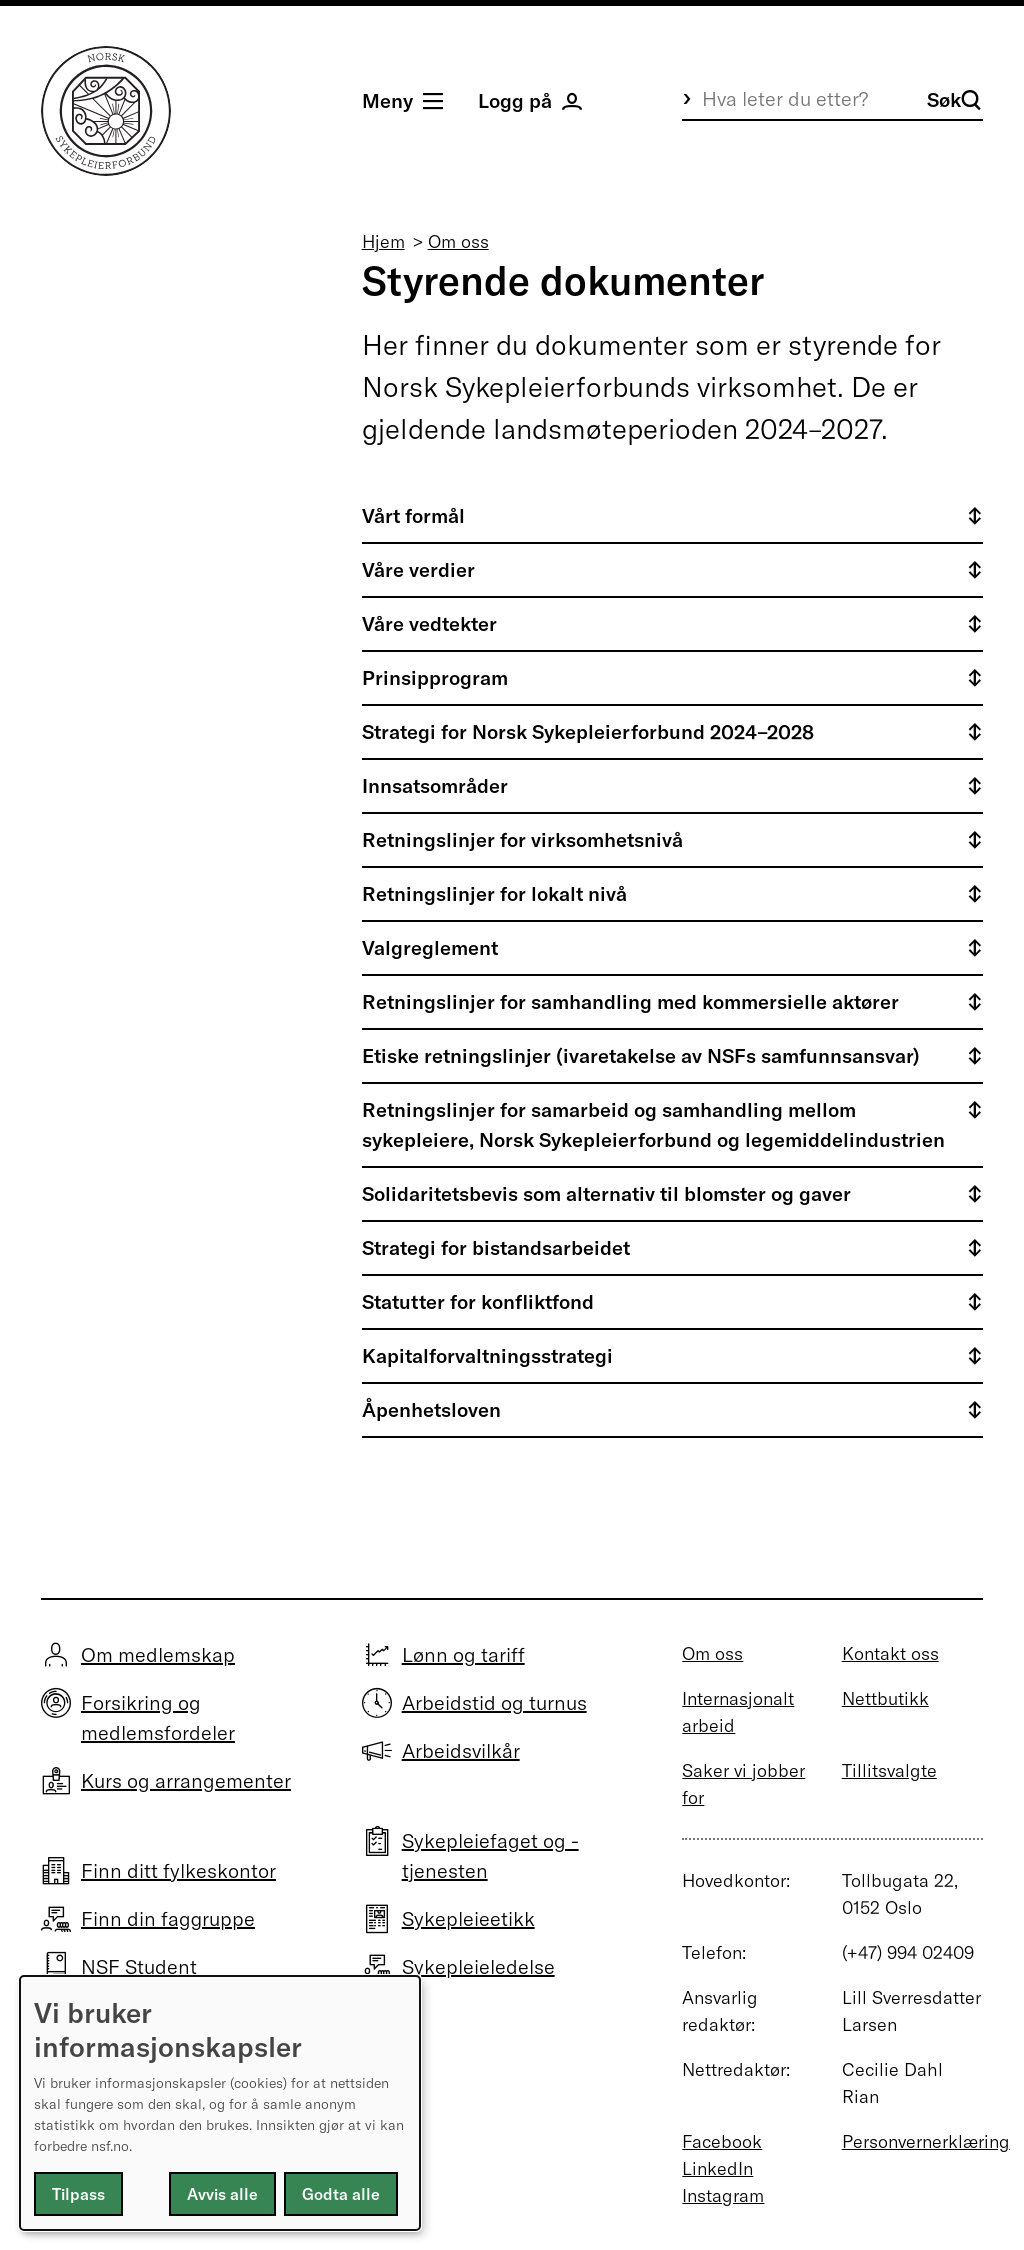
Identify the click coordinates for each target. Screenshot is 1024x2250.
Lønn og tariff (463, 1654)
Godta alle (341, 2194)
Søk (954, 99)
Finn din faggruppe (168, 1918)
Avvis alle (222, 2194)
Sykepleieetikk (468, 1918)
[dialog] (220, 2103)
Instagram (723, 2195)
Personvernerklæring (926, 2141)
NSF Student (139, 1966)
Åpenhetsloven (431, 1409)
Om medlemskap (158, 1654)
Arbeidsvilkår (461, 1750)
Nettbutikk (885, 1698)
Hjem (383, 241)
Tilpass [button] (78, 2194)
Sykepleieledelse (478, 1966)
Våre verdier (418, 569)
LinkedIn (717, 2168)
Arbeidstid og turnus (494, 1702)
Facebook (722, 2141)
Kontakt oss (890, 1653)
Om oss (458, 241)
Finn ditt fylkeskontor (178, 1870)
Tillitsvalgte (889, 1770)
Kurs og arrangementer (186, 1780)
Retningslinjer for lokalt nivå (494, 893)
